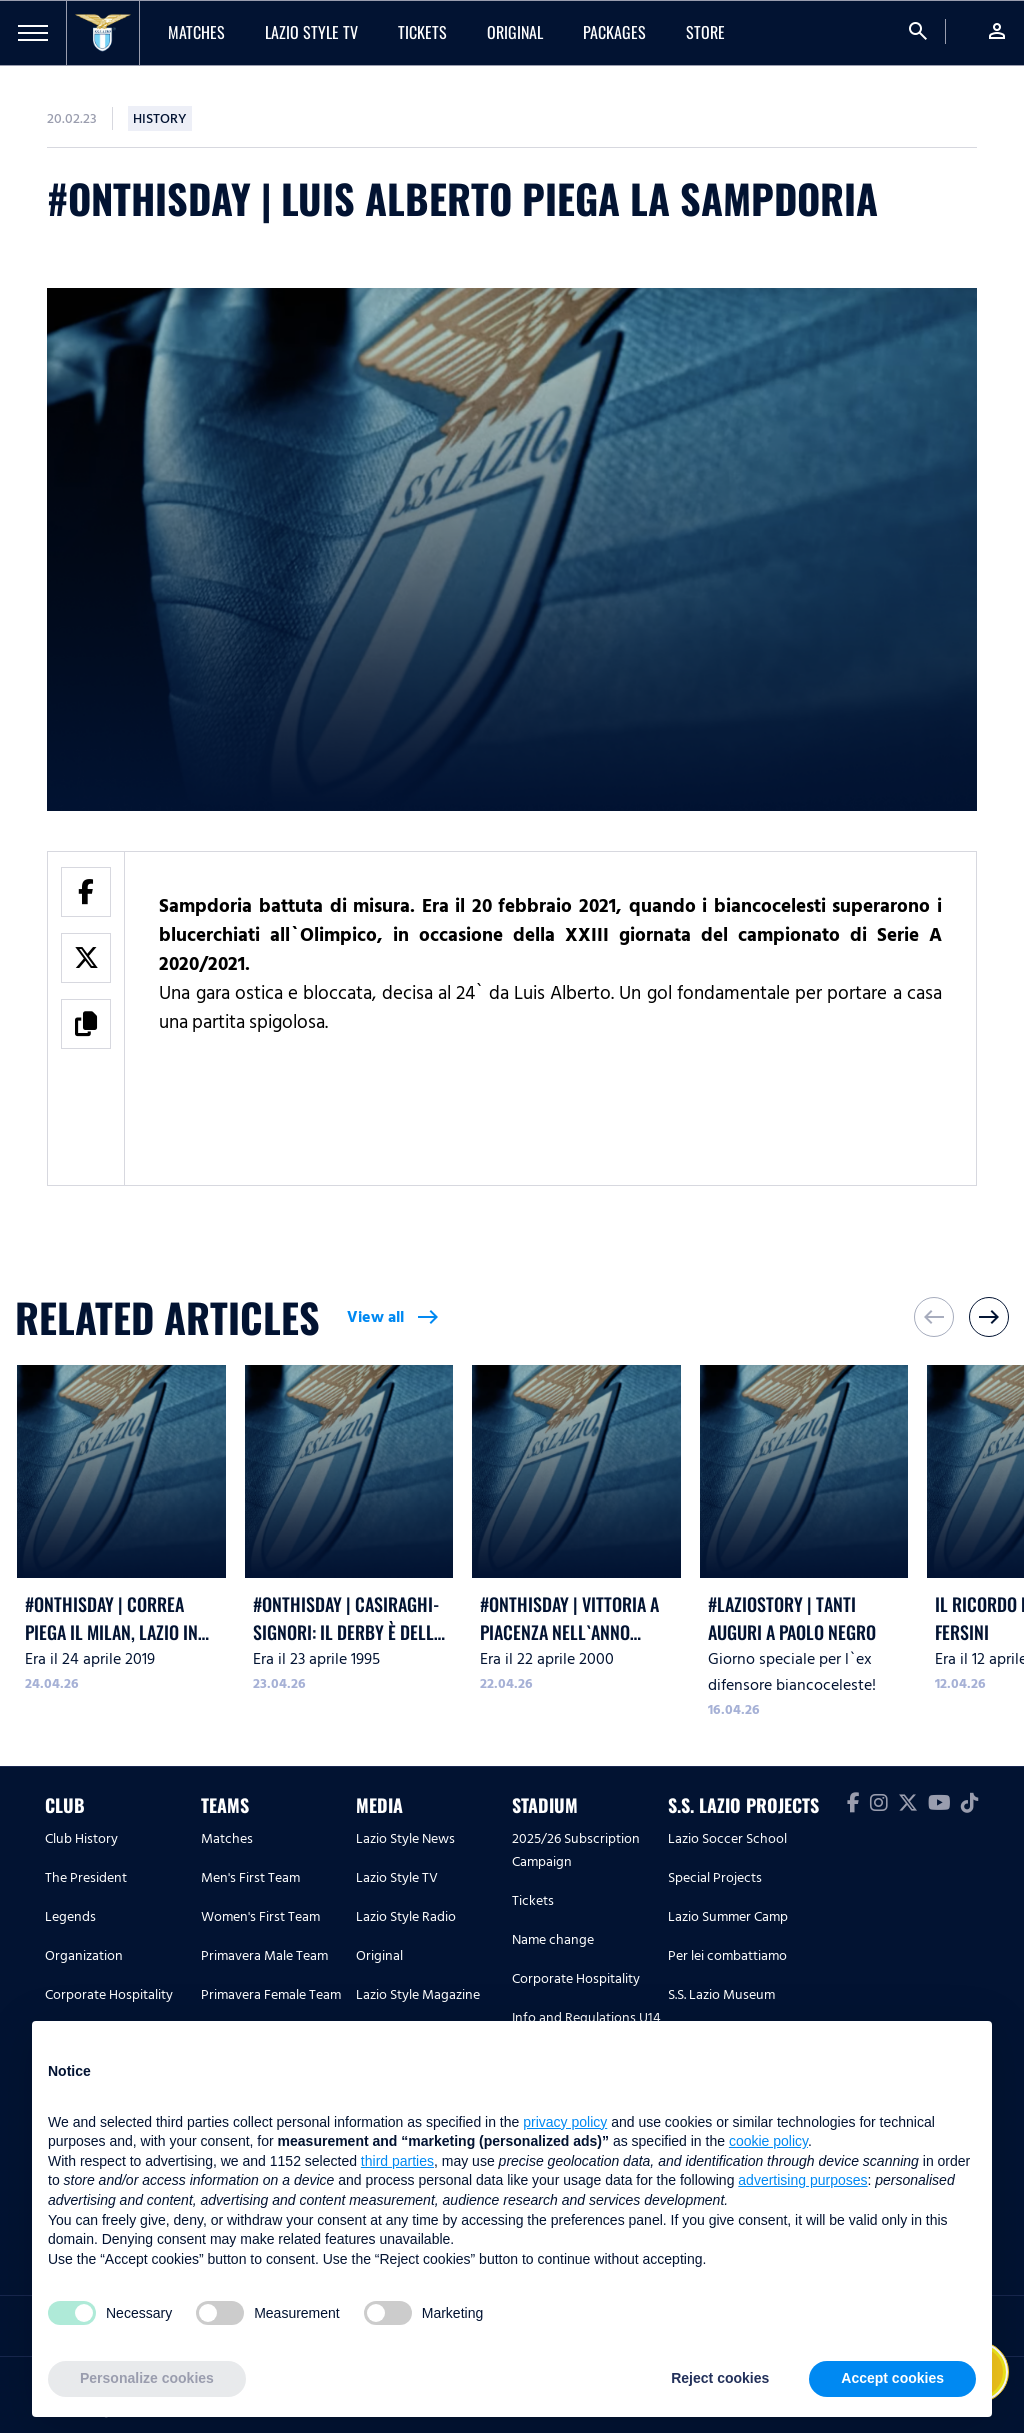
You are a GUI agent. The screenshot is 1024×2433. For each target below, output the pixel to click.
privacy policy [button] (565, 2122)
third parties (397, 2161)
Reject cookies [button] (720, 2378)
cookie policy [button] (768, 2141)
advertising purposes (802, 2180)
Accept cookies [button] (892, 2378)
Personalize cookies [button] (147, 2378)
